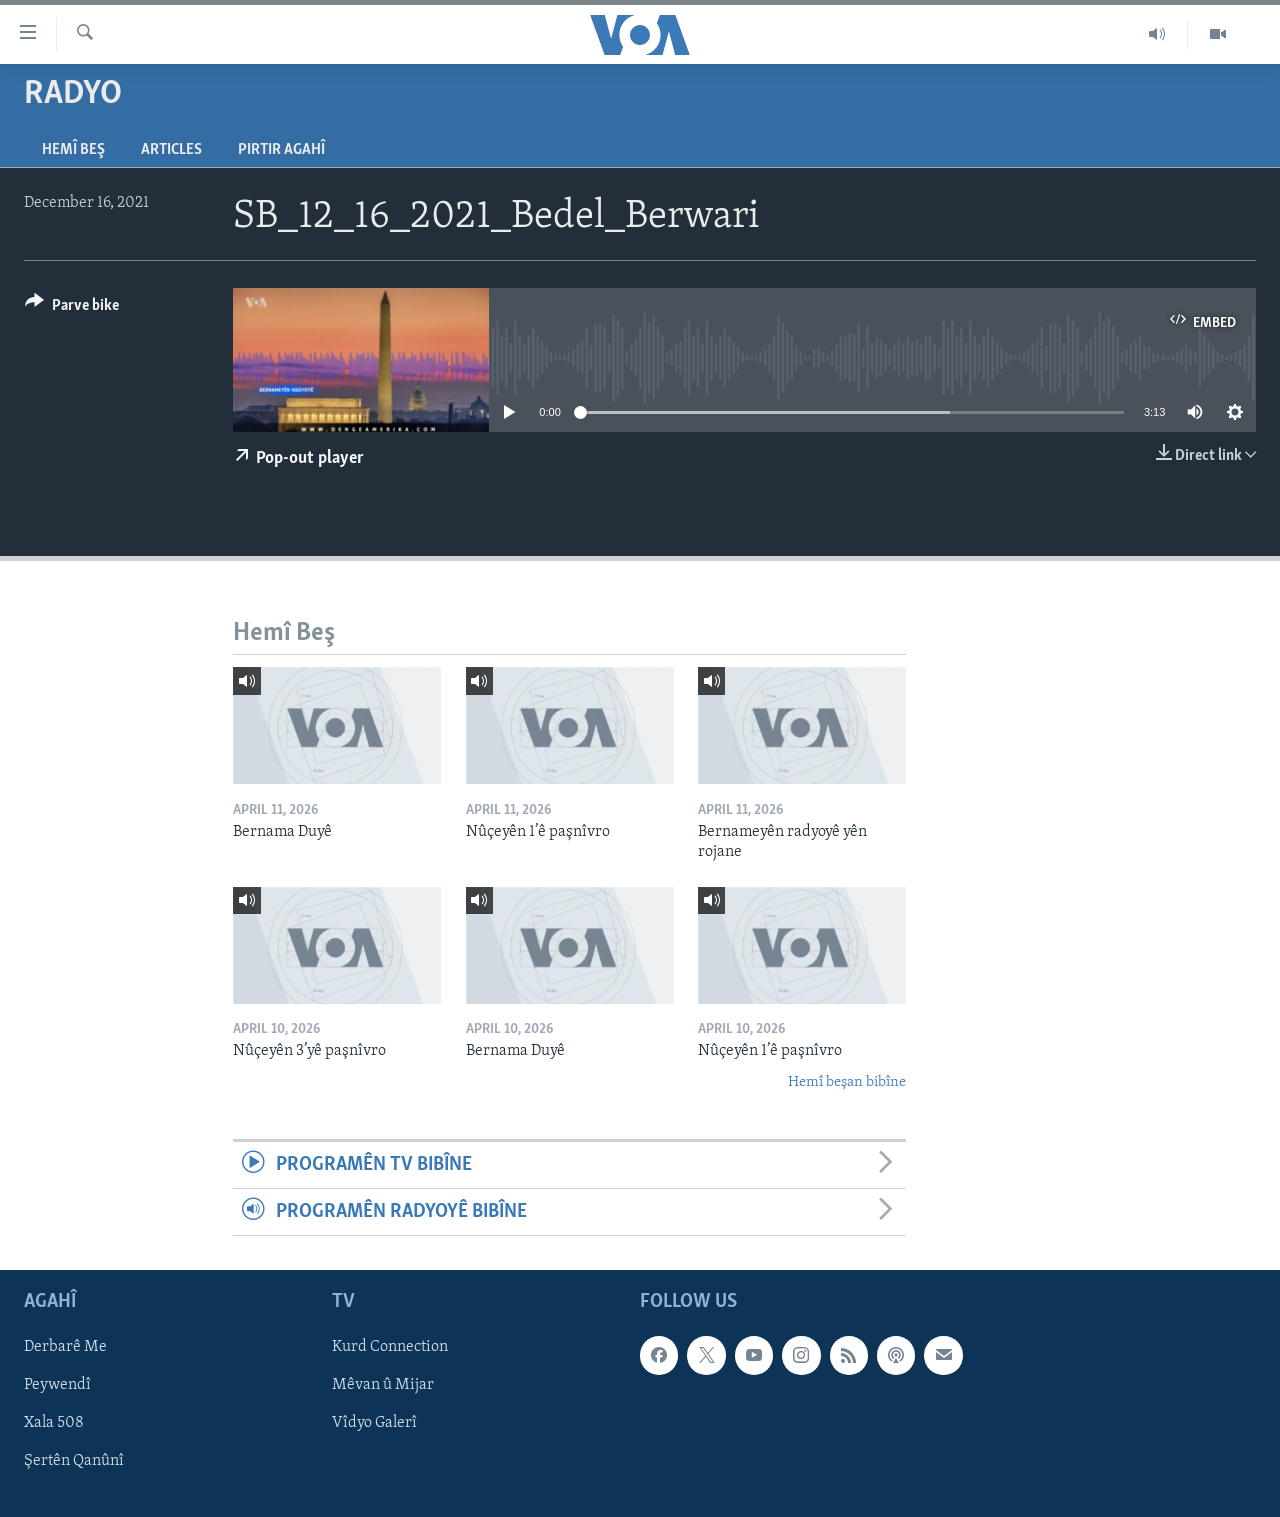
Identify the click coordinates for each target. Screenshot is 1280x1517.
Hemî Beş (73, 150)
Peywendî (57, 1386)
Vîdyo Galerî (374, 1424)
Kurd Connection (390, 1348)
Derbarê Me (65, 1348)
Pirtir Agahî (281, 150)
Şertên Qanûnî (74, 1462)
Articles (171, 150)
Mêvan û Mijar (383, 1386)
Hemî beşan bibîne (847, 1082)
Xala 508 (54, 1424)
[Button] (72, 308)
